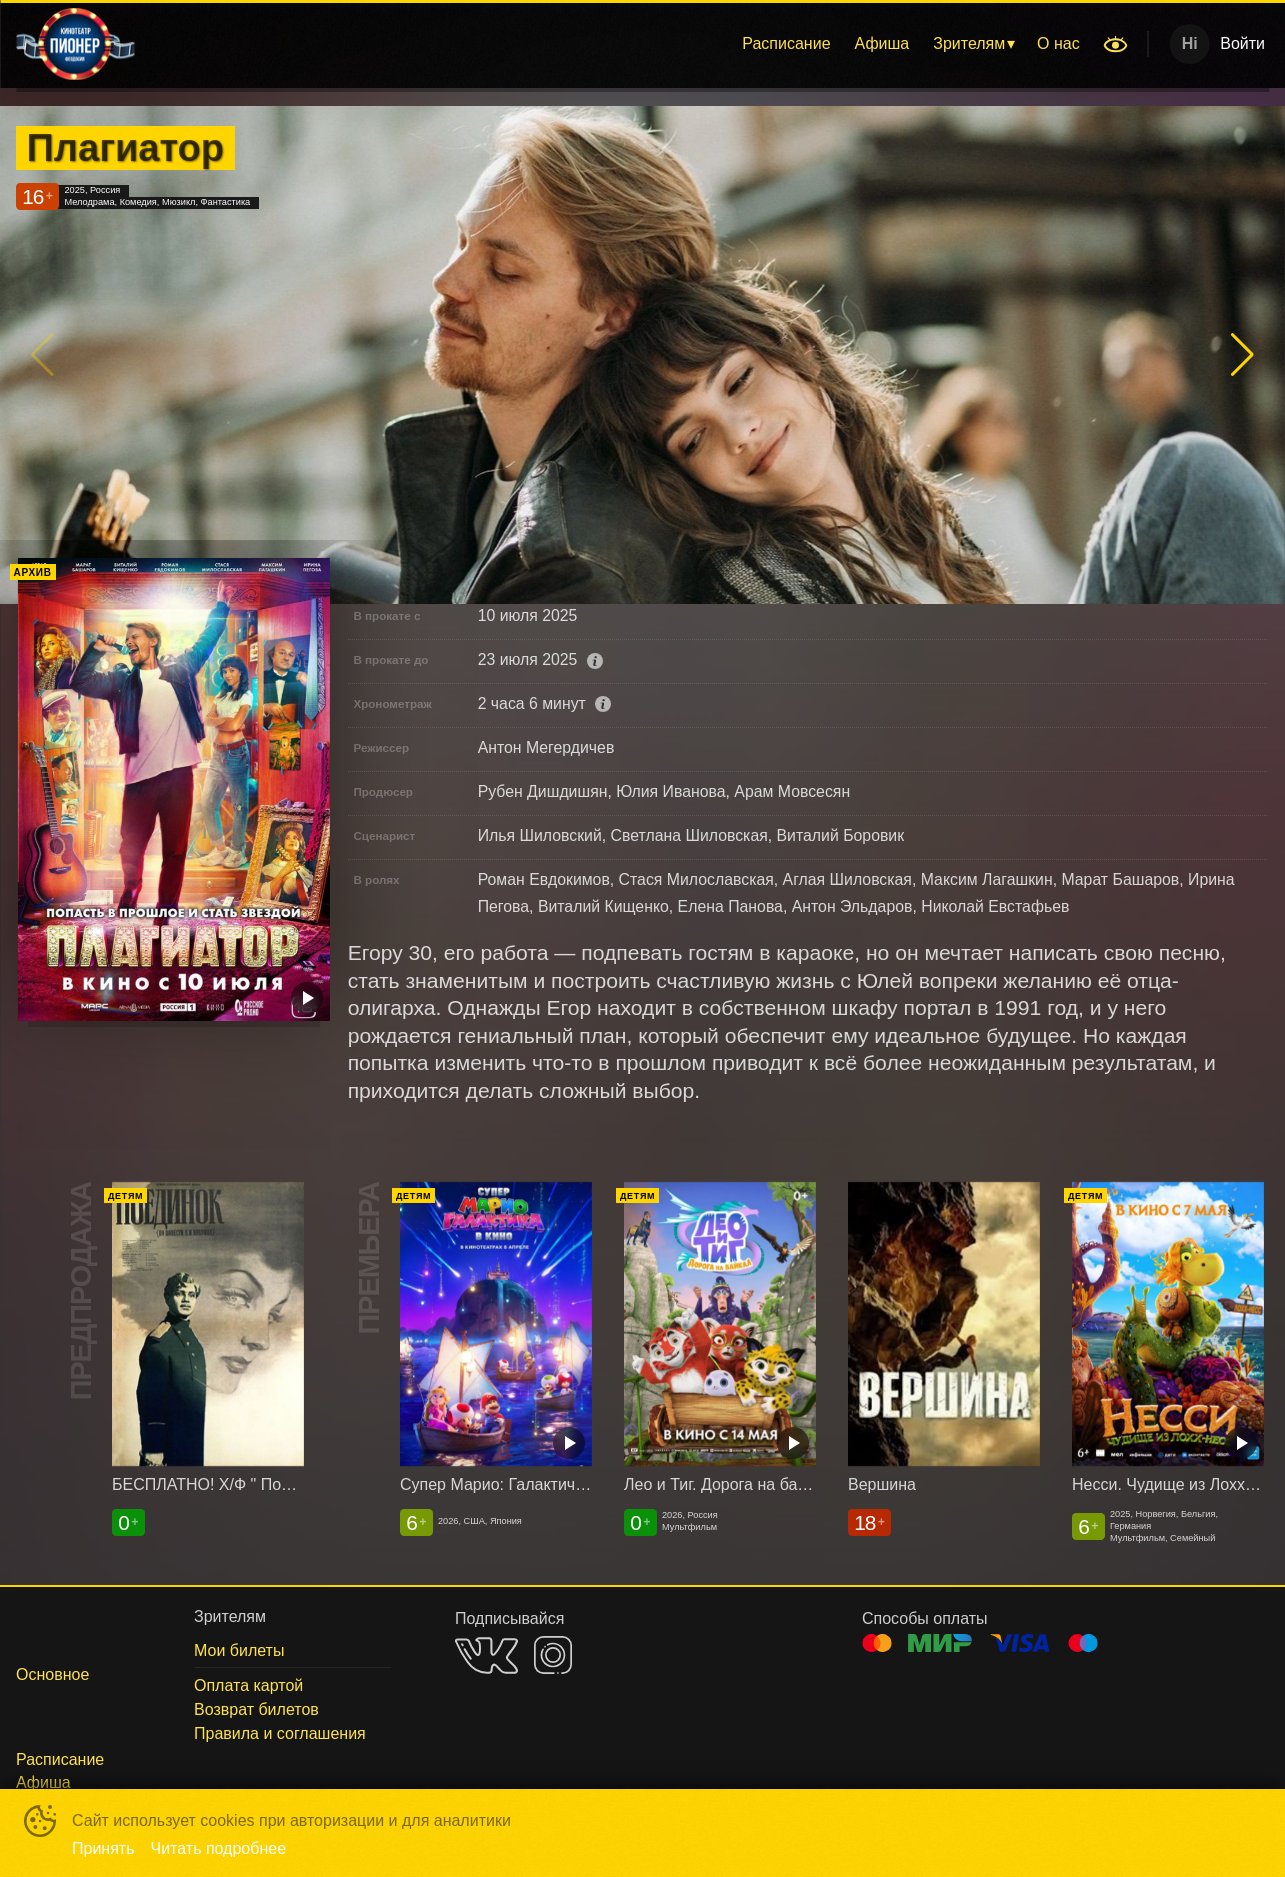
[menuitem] (786, 44)
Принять (103, 1848)
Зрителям (969, 43)
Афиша (882, 43)
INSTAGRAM (553, 1655)
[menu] (621, 44)
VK (486, 1655)
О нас (1058, 43)
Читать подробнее (219, 1848)
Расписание (786, 43)
